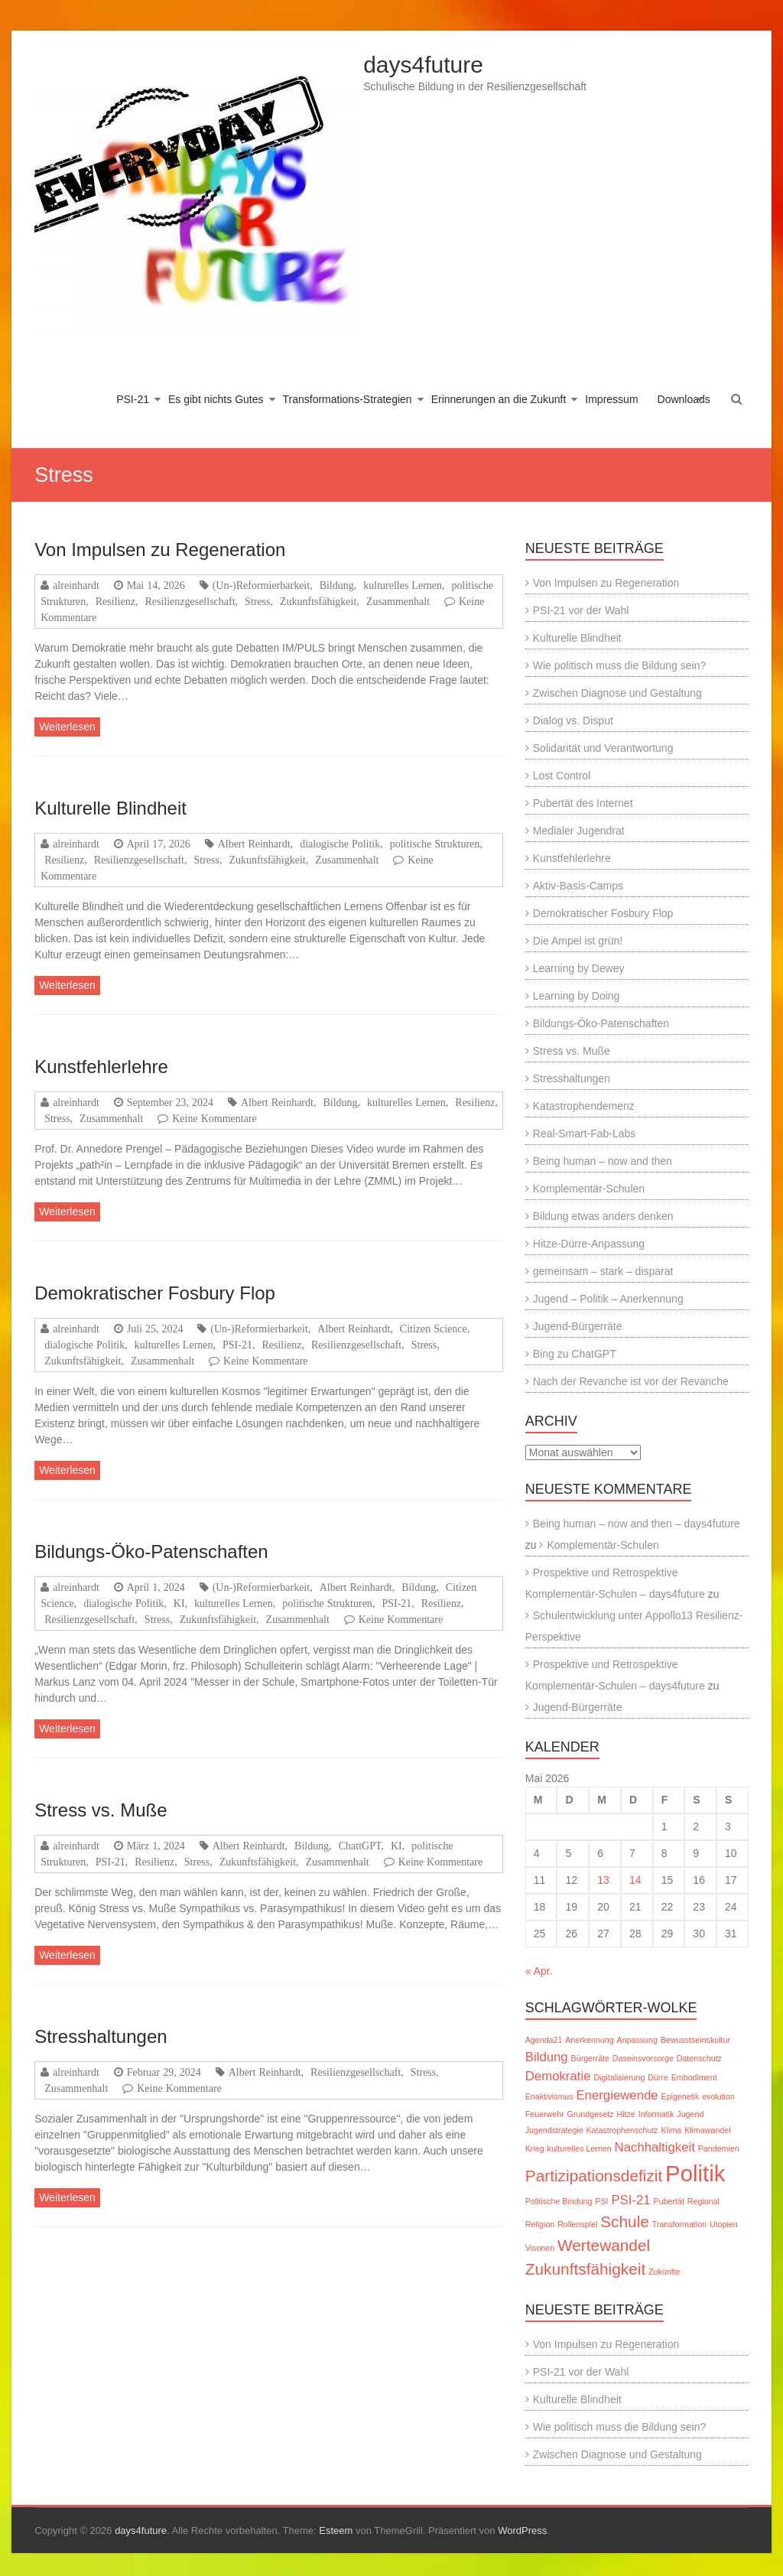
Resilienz (115, 601)
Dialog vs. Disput (573, 720)
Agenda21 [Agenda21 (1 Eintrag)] (544, 2039)
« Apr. (539, 1971)
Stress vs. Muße (100, 1810)
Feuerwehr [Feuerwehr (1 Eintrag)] (544, 2114)
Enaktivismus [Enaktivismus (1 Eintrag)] (549, 2096)
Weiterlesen (67, 726)
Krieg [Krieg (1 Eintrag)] (534, 2148)
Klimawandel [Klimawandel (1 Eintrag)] (707, 2130)
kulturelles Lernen (402, 585)
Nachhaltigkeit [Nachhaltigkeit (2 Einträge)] (655, 2147)
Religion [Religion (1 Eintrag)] (540, 2224)
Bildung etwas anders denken (603, 1216)
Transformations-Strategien (347, 399)
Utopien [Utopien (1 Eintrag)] (724, 2224)
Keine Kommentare (214, 1118)
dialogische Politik (340, 843)
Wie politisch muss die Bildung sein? (619, 665)
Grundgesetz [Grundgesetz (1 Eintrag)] (590, 2114)
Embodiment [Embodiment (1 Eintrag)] (694, 2077)
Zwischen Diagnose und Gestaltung (617, 693)
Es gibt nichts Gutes (216, 399)
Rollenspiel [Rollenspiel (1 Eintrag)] (577, 2224)
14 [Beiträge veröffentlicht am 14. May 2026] (635, 1880)
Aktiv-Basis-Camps (578, 886)
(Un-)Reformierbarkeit (261, 585)
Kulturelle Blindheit (110, 808)
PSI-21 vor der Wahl (581, 610)
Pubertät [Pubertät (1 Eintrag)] (669, 2201)
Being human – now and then (602, 1161)
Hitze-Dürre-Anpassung (589, 1244)
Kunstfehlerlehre (101, 1066)
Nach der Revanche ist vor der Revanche (631, 1381)
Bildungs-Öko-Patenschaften (151, 1551)
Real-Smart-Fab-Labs (584, 1133)
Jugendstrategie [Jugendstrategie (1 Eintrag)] (554, 2130)
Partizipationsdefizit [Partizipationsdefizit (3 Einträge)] (593, 2175)
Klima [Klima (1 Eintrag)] (671, 2130)
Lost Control (561, 775)
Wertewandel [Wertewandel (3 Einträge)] (603, 2245)
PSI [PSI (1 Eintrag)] (601, 2201)
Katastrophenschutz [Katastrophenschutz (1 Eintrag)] (622, 2130)
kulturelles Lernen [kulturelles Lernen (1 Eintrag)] (579, 2148)
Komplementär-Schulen (589, 1188)
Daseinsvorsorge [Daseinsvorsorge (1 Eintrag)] (643, 2058)
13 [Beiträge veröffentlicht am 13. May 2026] (603, 1880)
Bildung (337, 585)
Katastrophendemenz (584, 1106)
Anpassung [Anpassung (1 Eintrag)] (637, 2039)
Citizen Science (433, 1328)
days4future (423, 64)
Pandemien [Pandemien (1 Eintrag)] (718, 2148)
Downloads (684, 399)
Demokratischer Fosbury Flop (154, 1293)
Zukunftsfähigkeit (318, 601)
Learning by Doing (576, 996)
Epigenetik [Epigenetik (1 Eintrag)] (680, 2096)
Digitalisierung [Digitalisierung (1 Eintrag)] (619, 2077)
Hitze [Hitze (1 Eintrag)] (626, 2114)
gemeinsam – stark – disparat (603, 1271)
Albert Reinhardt (254, 843)
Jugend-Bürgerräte (577, 1326)
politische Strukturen (435, 843)
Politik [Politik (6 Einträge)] (695, 2173)
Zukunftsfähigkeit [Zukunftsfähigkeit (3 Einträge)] (585, 2269)
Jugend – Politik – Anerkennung (608, 1299)
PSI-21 (132, 399)
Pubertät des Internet (583, 803)
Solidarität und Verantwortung (603, 748)
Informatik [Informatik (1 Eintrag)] (656, 2114)
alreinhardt (76, 585)
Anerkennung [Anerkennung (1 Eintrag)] (589, 2039)
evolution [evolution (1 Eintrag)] (718, 2096)
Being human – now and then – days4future (636, 1523)
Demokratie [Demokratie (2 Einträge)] (558, 2076)
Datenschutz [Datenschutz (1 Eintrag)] (699, 2058)
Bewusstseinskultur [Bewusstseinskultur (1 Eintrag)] (695, 2039)
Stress (257, 601)
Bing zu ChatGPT (574, 1354)
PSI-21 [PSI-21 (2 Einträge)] (630, 2200)
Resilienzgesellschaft (190, 601)
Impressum (611, 399)
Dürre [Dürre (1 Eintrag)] (658, 2077)
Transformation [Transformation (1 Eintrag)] (679, 2224)
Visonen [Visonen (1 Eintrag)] (539, 2247)
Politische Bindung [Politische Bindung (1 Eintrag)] (559, 2201)
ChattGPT (360, 1845)
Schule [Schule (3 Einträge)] (624, 2221)
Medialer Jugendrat (579, 831)
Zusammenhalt (398, 601)
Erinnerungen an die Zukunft (499, 399)
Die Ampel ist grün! (578, 941)
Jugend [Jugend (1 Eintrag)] (690, 2114)
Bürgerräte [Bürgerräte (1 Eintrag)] (590, 2058)
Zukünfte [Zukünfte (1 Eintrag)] (664, 2271)
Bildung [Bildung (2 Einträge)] (546, 2057)
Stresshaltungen (100, 2036)
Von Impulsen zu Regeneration (159, 549)
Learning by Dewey (579, 968)
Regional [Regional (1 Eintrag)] (703, 2201)
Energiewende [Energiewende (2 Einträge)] (617, 2095)
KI (179, 1603)
